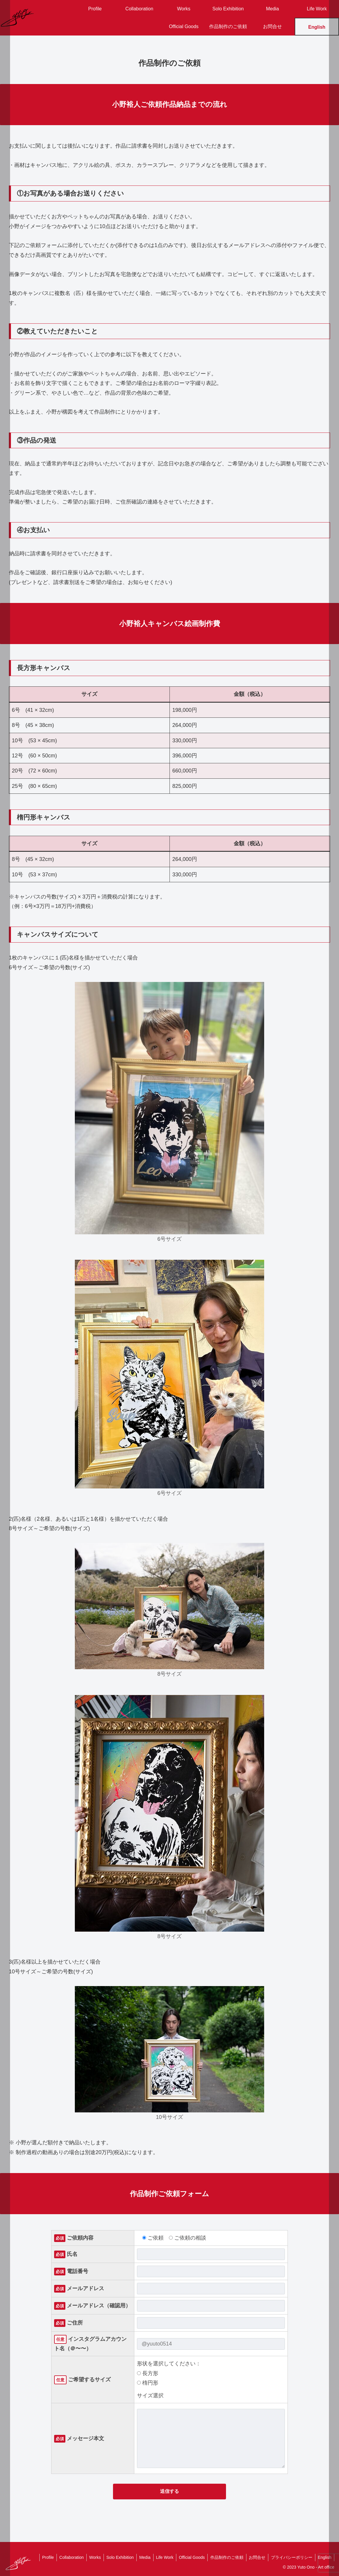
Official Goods (188, 2557)
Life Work (161, 2557)
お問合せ (255, 2557)
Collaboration (64, 2557)
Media (140, 2557)
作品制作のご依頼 (224, 2557)
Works (88, 2557)
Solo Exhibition (114, 2557)
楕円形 (147, 2383)
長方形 (147, 2373)
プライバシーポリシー (290, 2557)
